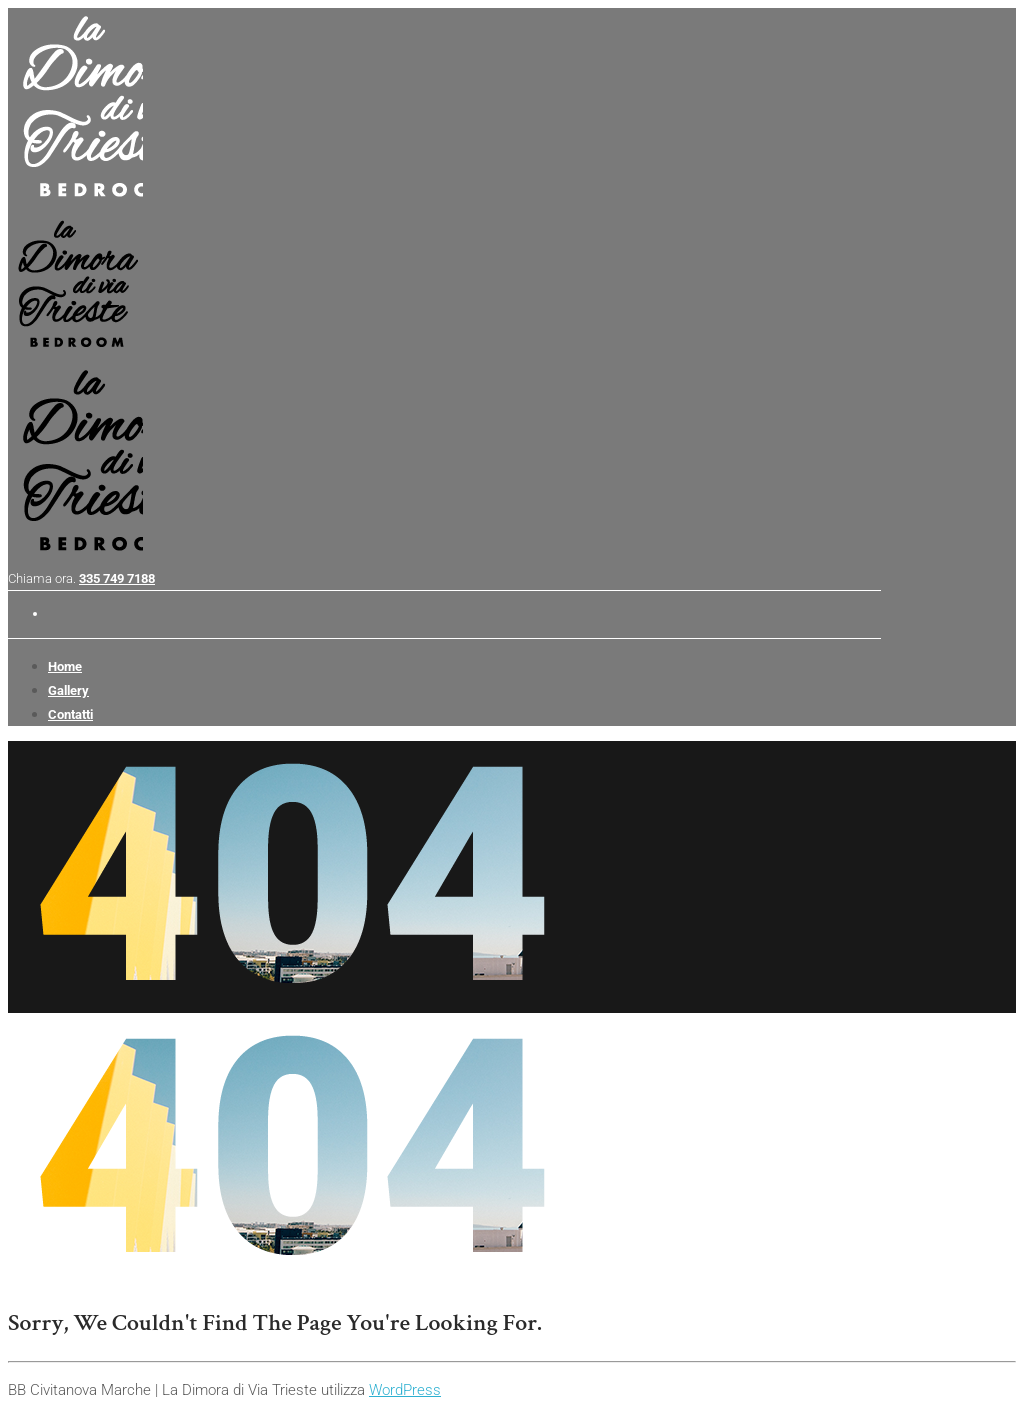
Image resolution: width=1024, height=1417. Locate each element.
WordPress (405, 1390)
